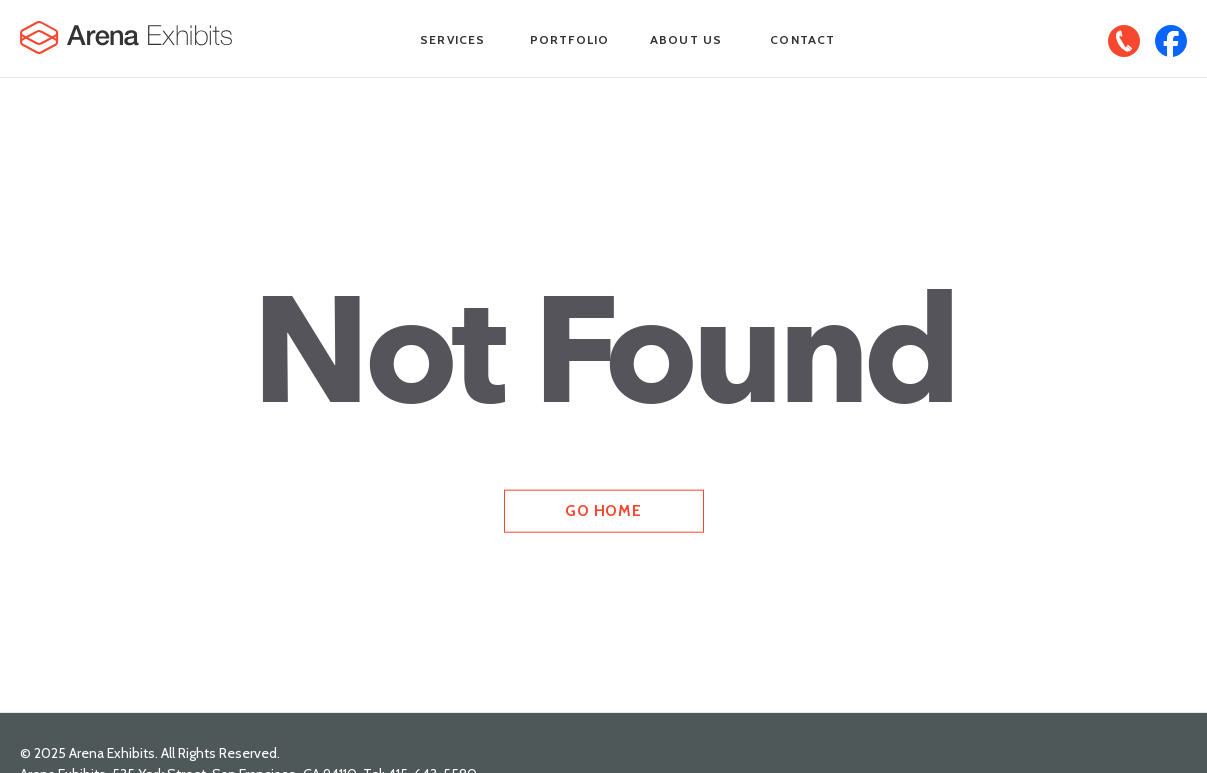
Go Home (603, 510)
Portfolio (570, 39)
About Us (686, 39)
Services (453, 39)
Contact (802, 39)
